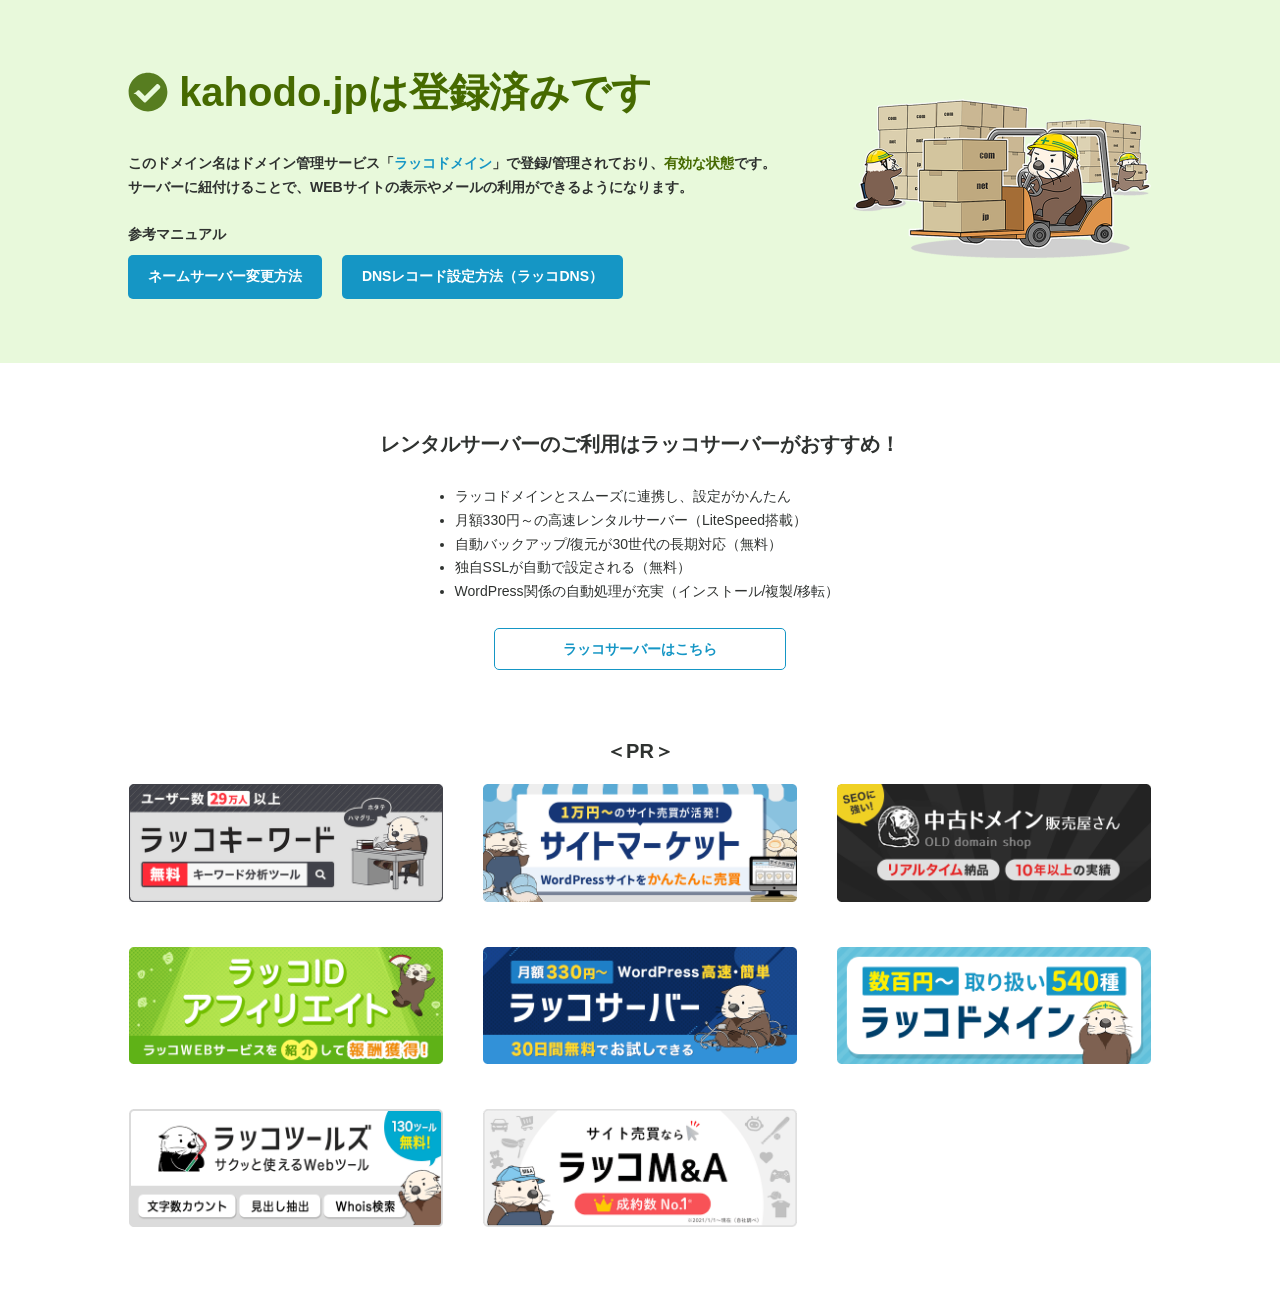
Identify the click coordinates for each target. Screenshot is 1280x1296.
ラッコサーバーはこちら (640, 649)
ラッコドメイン (443, 163)
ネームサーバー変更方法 (225, 276)
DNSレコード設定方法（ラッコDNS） (482, 276)
